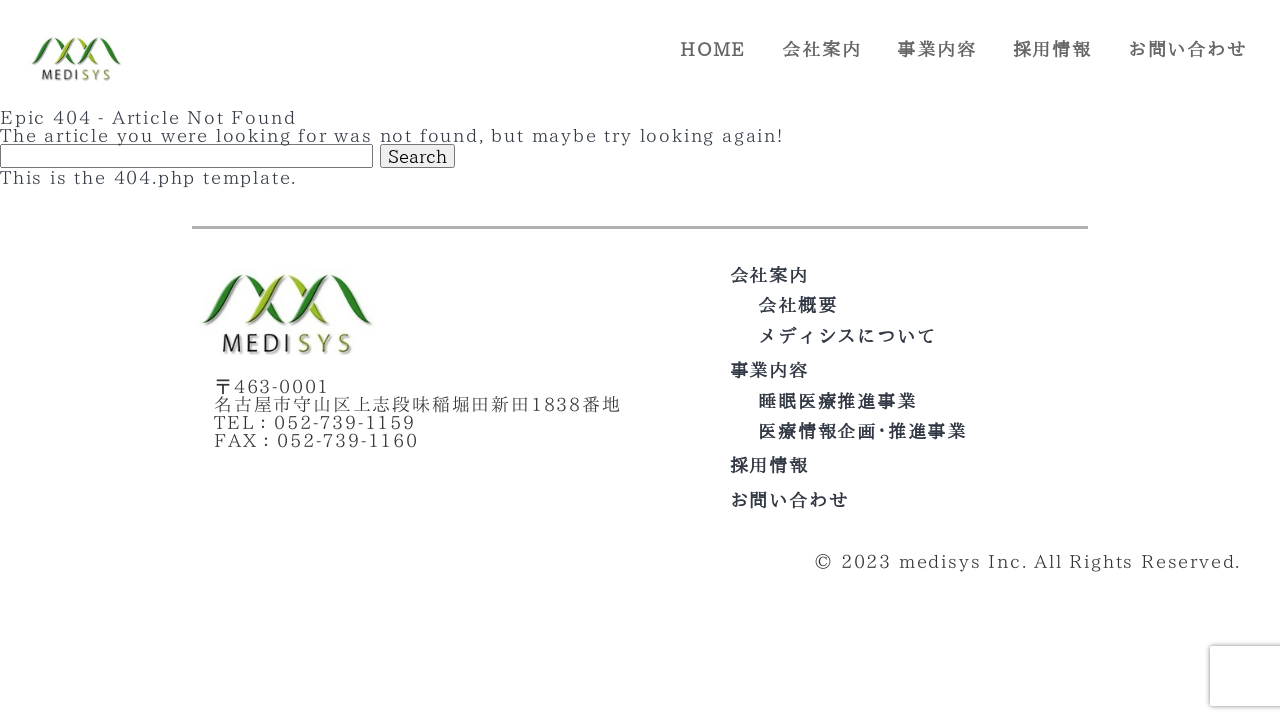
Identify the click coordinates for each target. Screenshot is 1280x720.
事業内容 (936, 49)
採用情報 (1052, 49)
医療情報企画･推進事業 (862, 431)
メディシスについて (847, 336)
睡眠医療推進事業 (837, 401)
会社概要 (797, 305)
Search (417, 156)
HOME (713, 49)
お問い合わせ (1187, 49)
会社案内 (821, 49)
